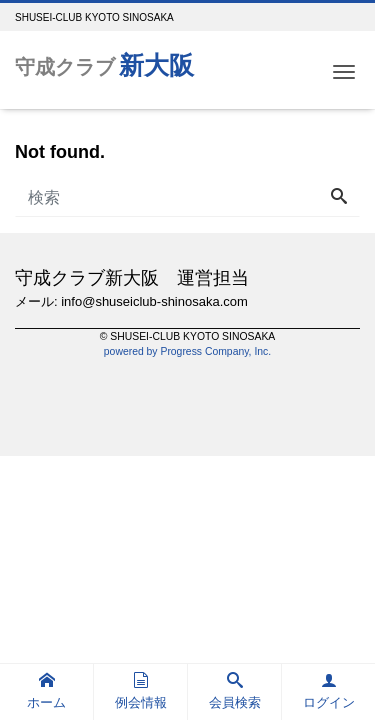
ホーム (46, 691)
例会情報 (141, 691)
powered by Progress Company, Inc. (187, 351)
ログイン (329, 691)
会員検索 (235, 691)
